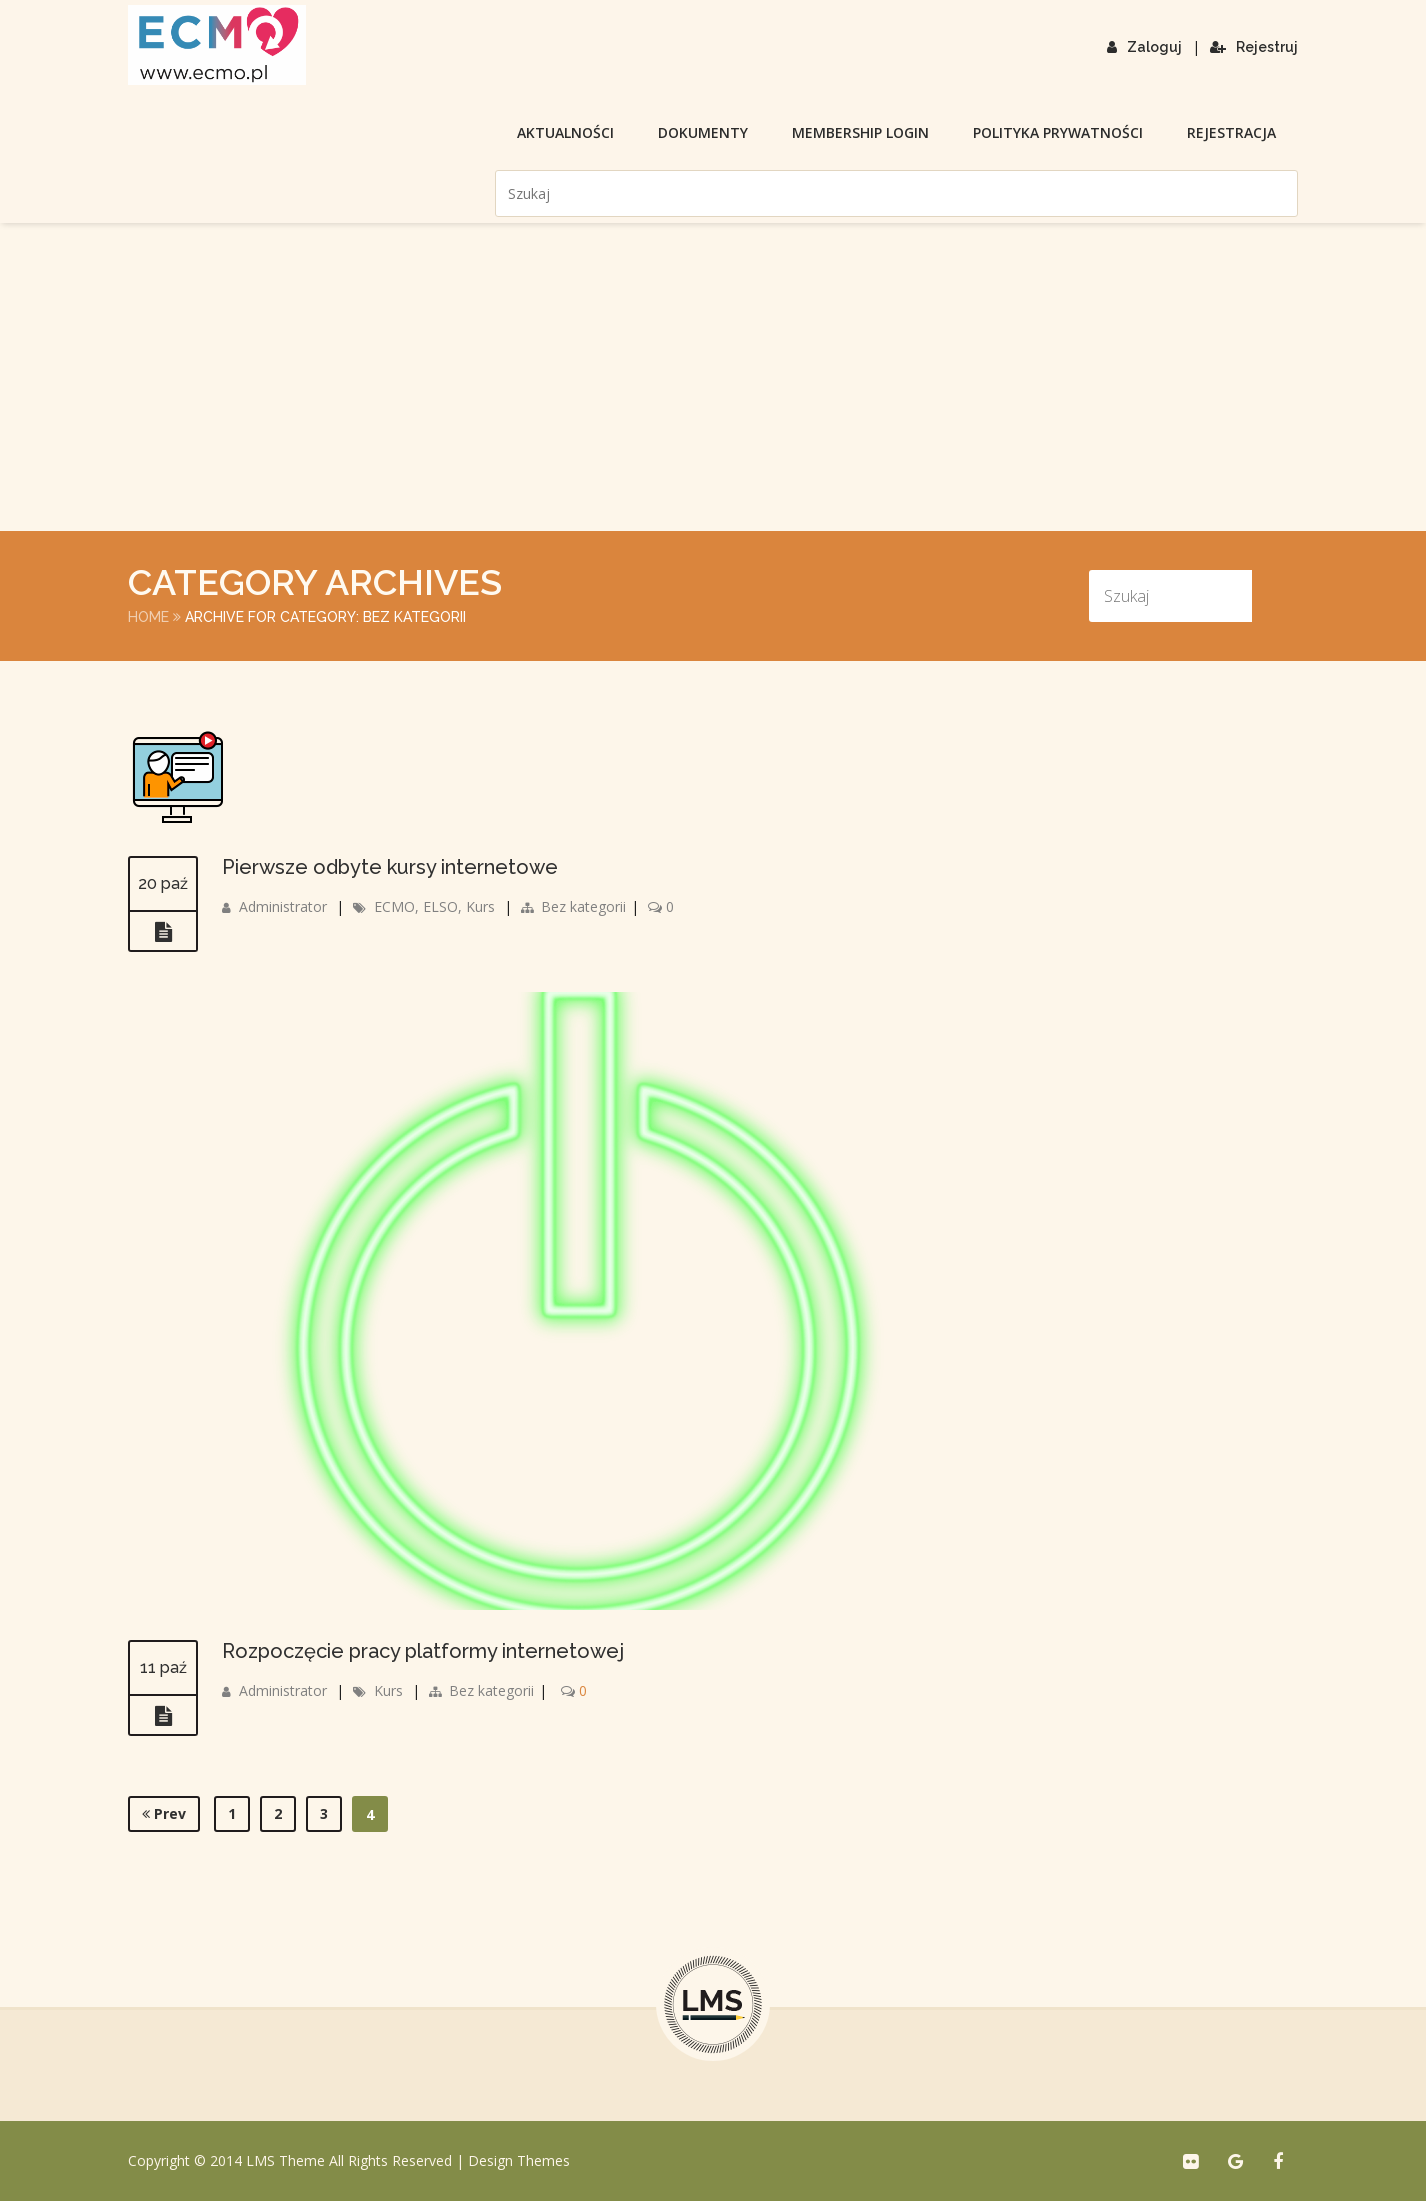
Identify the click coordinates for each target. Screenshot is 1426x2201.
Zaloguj (1144, 47)
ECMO (394, 906)
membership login (860, 132)
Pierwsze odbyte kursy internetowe (390, 867)
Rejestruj (1254, 47)
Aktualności (565, 132)
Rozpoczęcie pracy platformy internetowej (423, 1651)
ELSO (440, 906)
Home (148, 617)
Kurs (480, 906)
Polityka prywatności (1058, 132)
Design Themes (519, 2160)
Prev (164, 1813)
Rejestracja (1231, 132)
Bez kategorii (583, 906)
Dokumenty (703, 132)
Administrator (283, 906)
